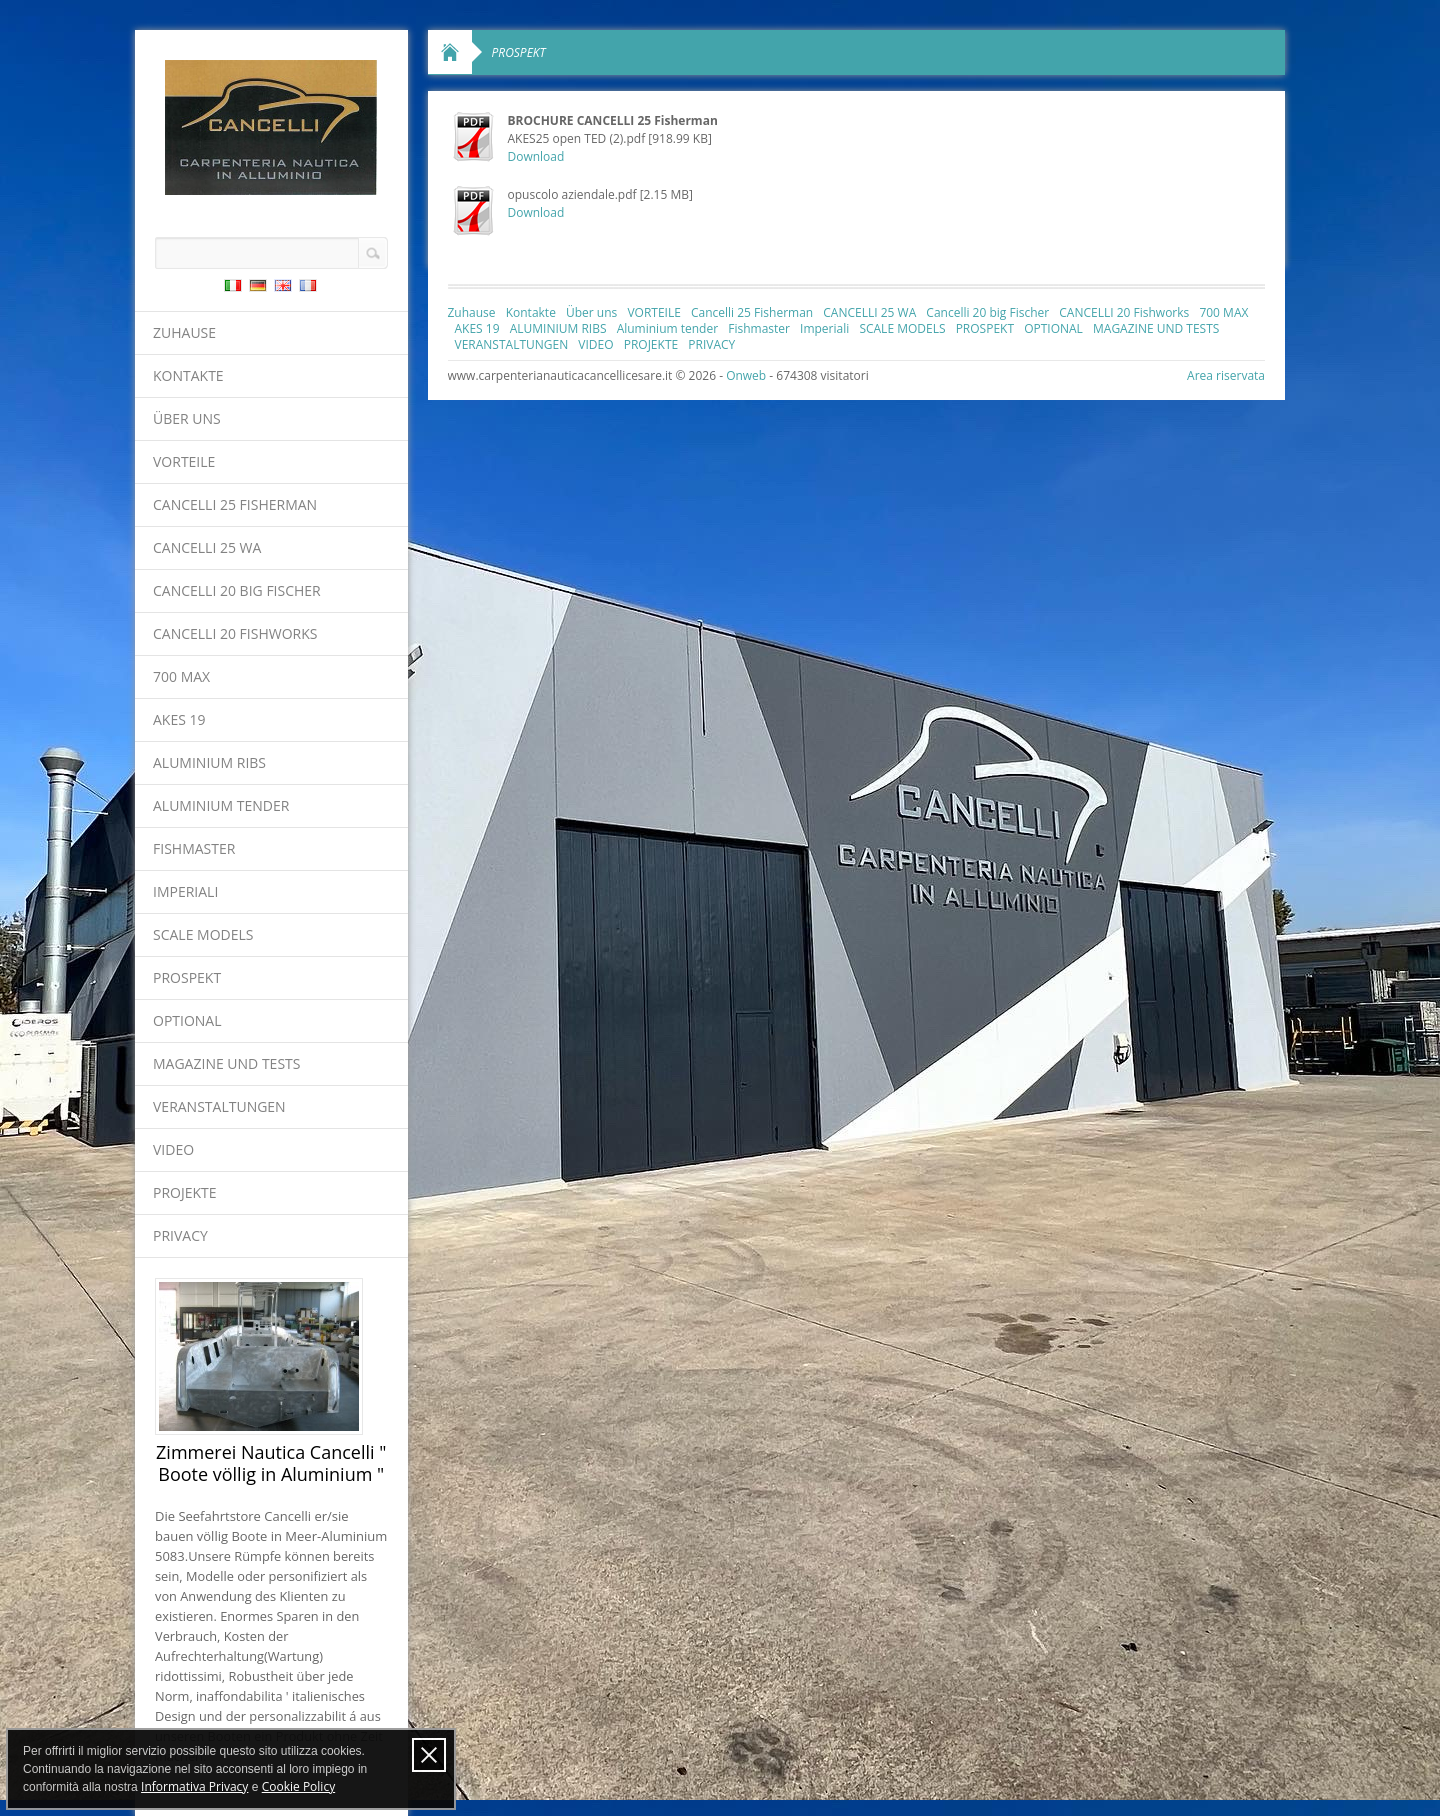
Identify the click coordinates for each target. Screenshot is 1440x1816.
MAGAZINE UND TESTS (226, 1063)
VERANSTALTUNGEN (219, 1106)
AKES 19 (179, 719)
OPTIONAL (187, 1020)
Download (536, 156)
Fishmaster (194, 848)
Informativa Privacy (194, 1786)
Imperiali (185, 891)
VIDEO (173, 1149)
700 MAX (181, 676)
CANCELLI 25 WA (207, 547)
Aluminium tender (221, 805)
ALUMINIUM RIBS (209, 762)
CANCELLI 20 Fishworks (235, 633)
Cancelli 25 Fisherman (235, 504)
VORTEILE (184, 461)
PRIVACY (180, 1235)
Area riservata (1226, 375)
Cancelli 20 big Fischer (237, 590)
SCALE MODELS (203, 934)
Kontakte (188, 375)
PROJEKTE (185, 1192)
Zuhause (184, 332)
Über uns (187, 418)
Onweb (746, 375)
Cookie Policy (298, 1786)
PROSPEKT (187, 977)
